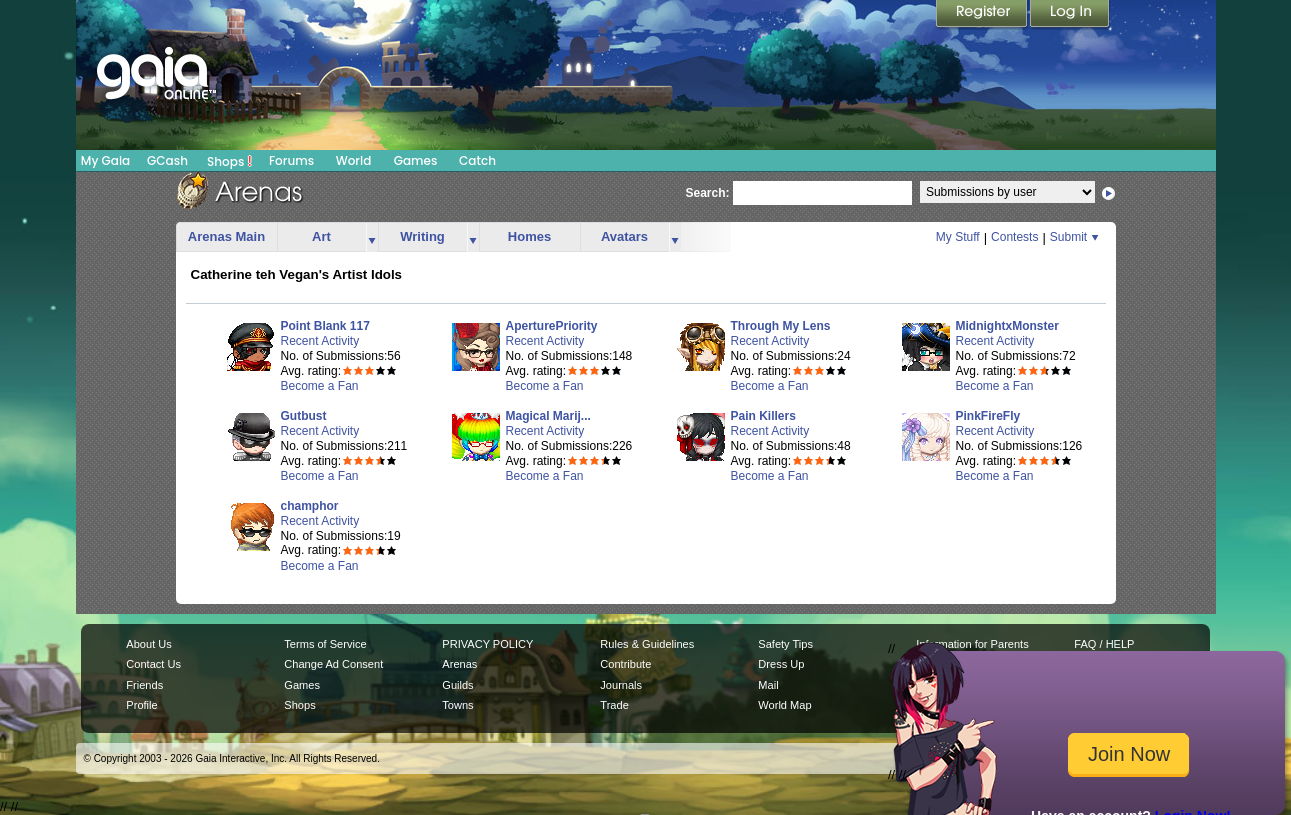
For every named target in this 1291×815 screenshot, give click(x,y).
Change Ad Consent (333, 664)
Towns (457, 705)
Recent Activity (320, 341)
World (354, 160)
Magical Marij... (548, 416)
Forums (291, 160)
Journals (621, 685)
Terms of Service (325, 644)
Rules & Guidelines (647, 644)
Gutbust (304, 416)
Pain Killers (763, 416)
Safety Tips (785, 644)
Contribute (625, 664)
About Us (148, 644)
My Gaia (105, 160)
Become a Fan (320, 386)
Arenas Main (226, 236)
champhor (310, 506)
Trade (614, 705)
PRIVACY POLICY (487, 644)
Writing (422, 236)
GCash (167, 160)
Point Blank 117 (325, 326)
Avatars (624, 236)
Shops (229, 161)
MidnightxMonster (1007, 326)
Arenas (459, 664)
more (372, 237)
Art (321, 236)
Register (983, 15)
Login (1070, 15)
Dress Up (781, 664)
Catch (477, 160)
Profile (141, 705)
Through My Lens (781, 326)
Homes (529, 236)
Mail (768, 685)
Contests (1014, 237)
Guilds (457, 685)
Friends (144, 685)
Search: (708, 193)
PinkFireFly (988, 416)
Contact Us (153, 664)
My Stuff (958, 237)
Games (416, 160)
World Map (784, 705)
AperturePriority (552, 326)
